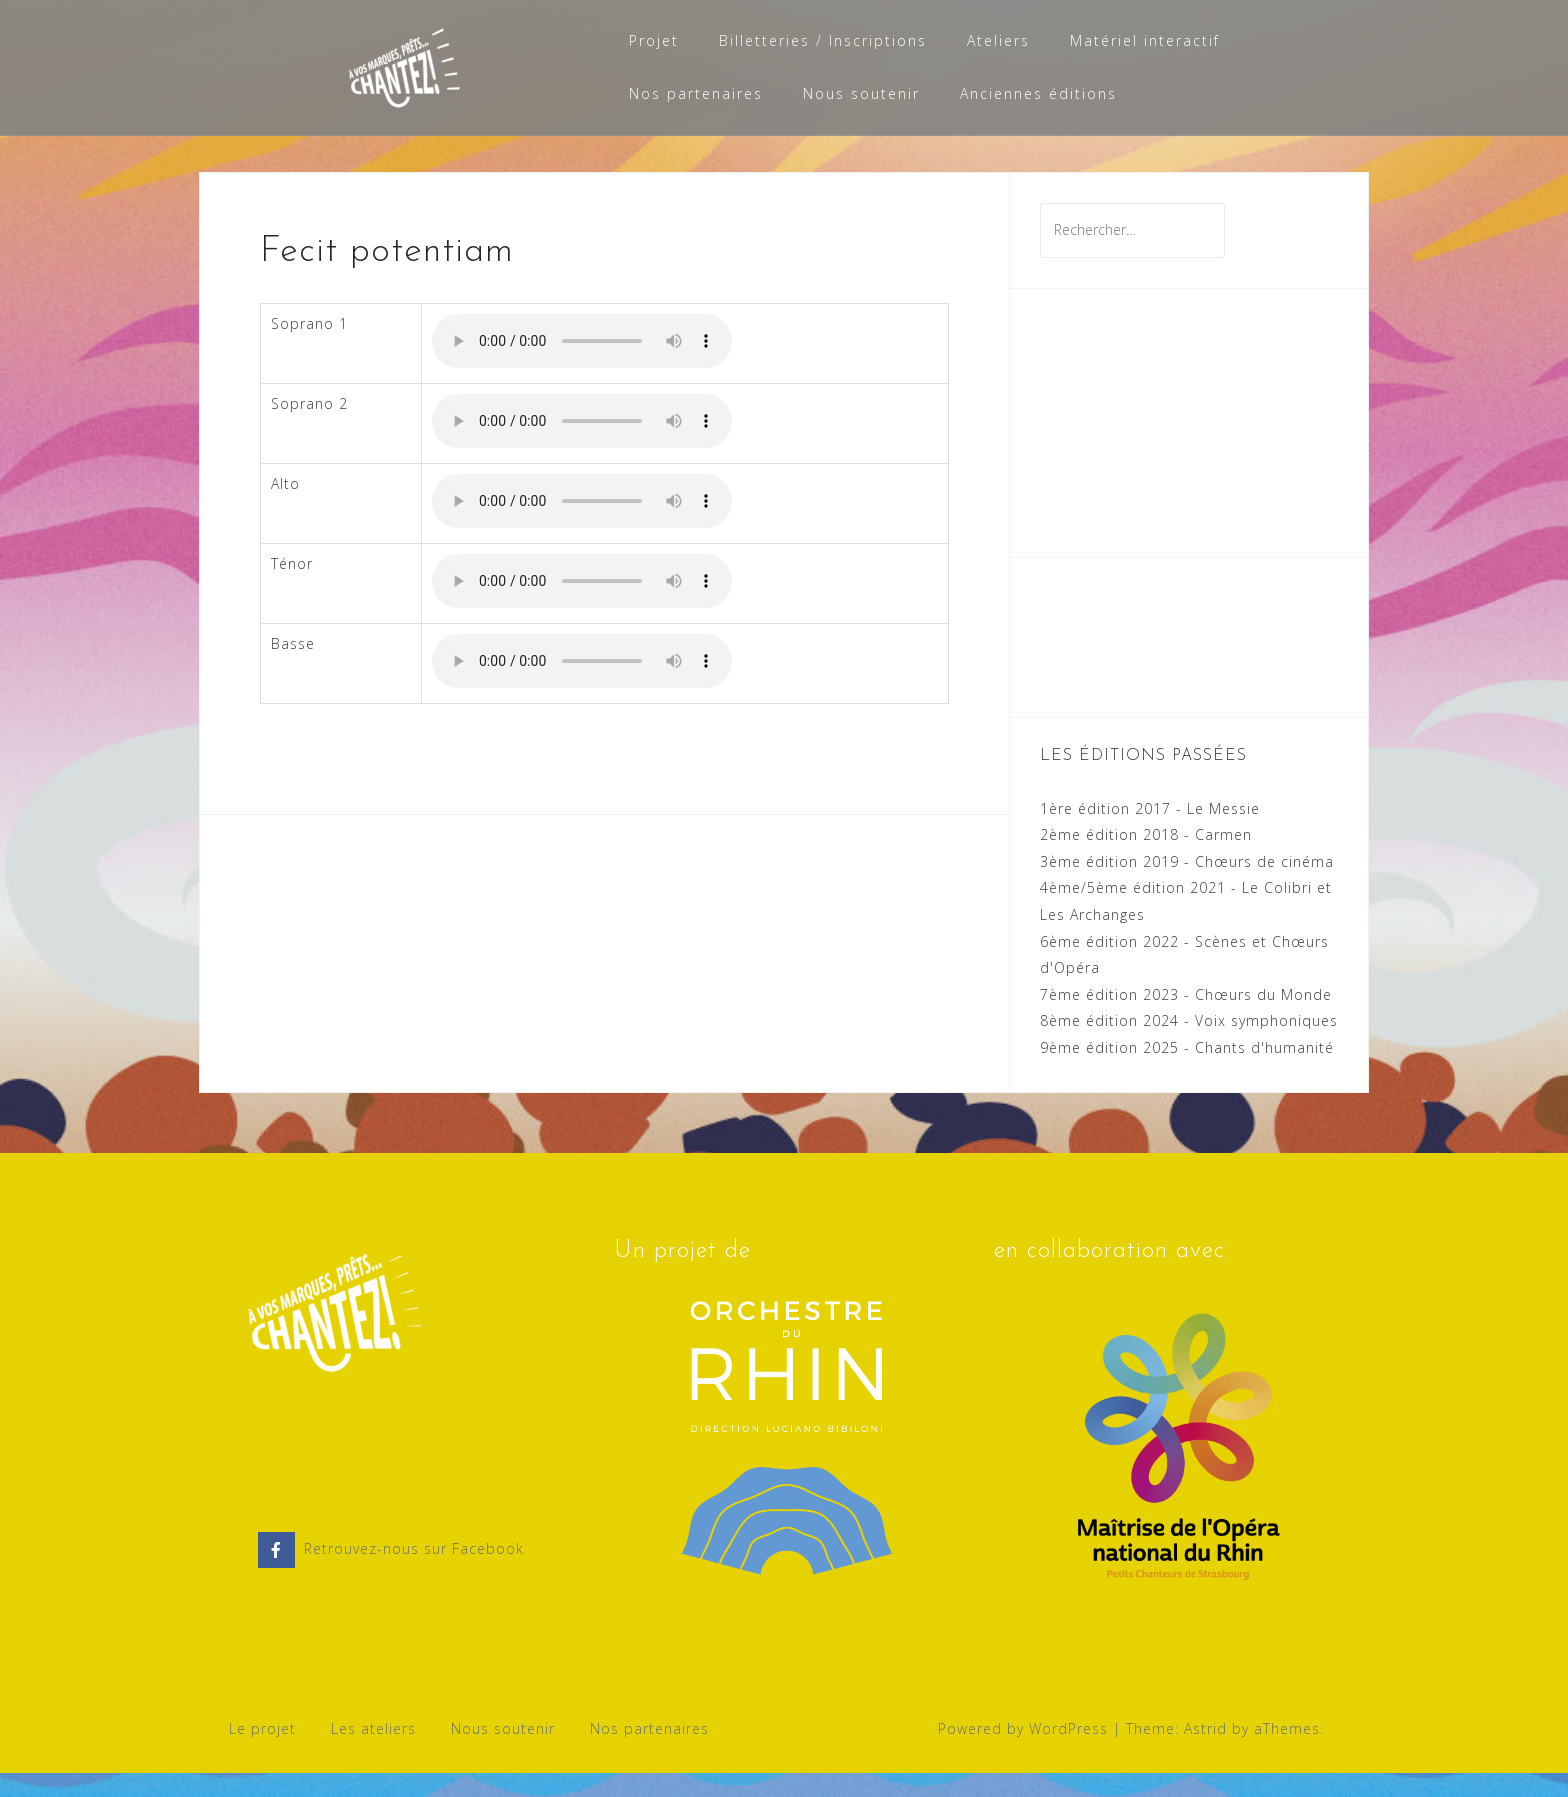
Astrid (1205, 1752)
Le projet (262, 1752)
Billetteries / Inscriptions (823, 40)
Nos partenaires (696, 93)
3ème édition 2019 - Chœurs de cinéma (1187, 885)
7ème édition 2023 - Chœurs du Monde (1186, 1018)
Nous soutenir (861, 93)
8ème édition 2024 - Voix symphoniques (1189, 1044)
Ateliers (998, 40)
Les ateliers (373, 1752)
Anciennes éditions (1038, 93)
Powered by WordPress (1023, 1752)
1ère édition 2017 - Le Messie (1150, 832)
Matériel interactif (1145, 40)
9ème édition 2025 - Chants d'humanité (1187, 1071)
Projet (654, 40)
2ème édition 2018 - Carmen (1146, 858)
